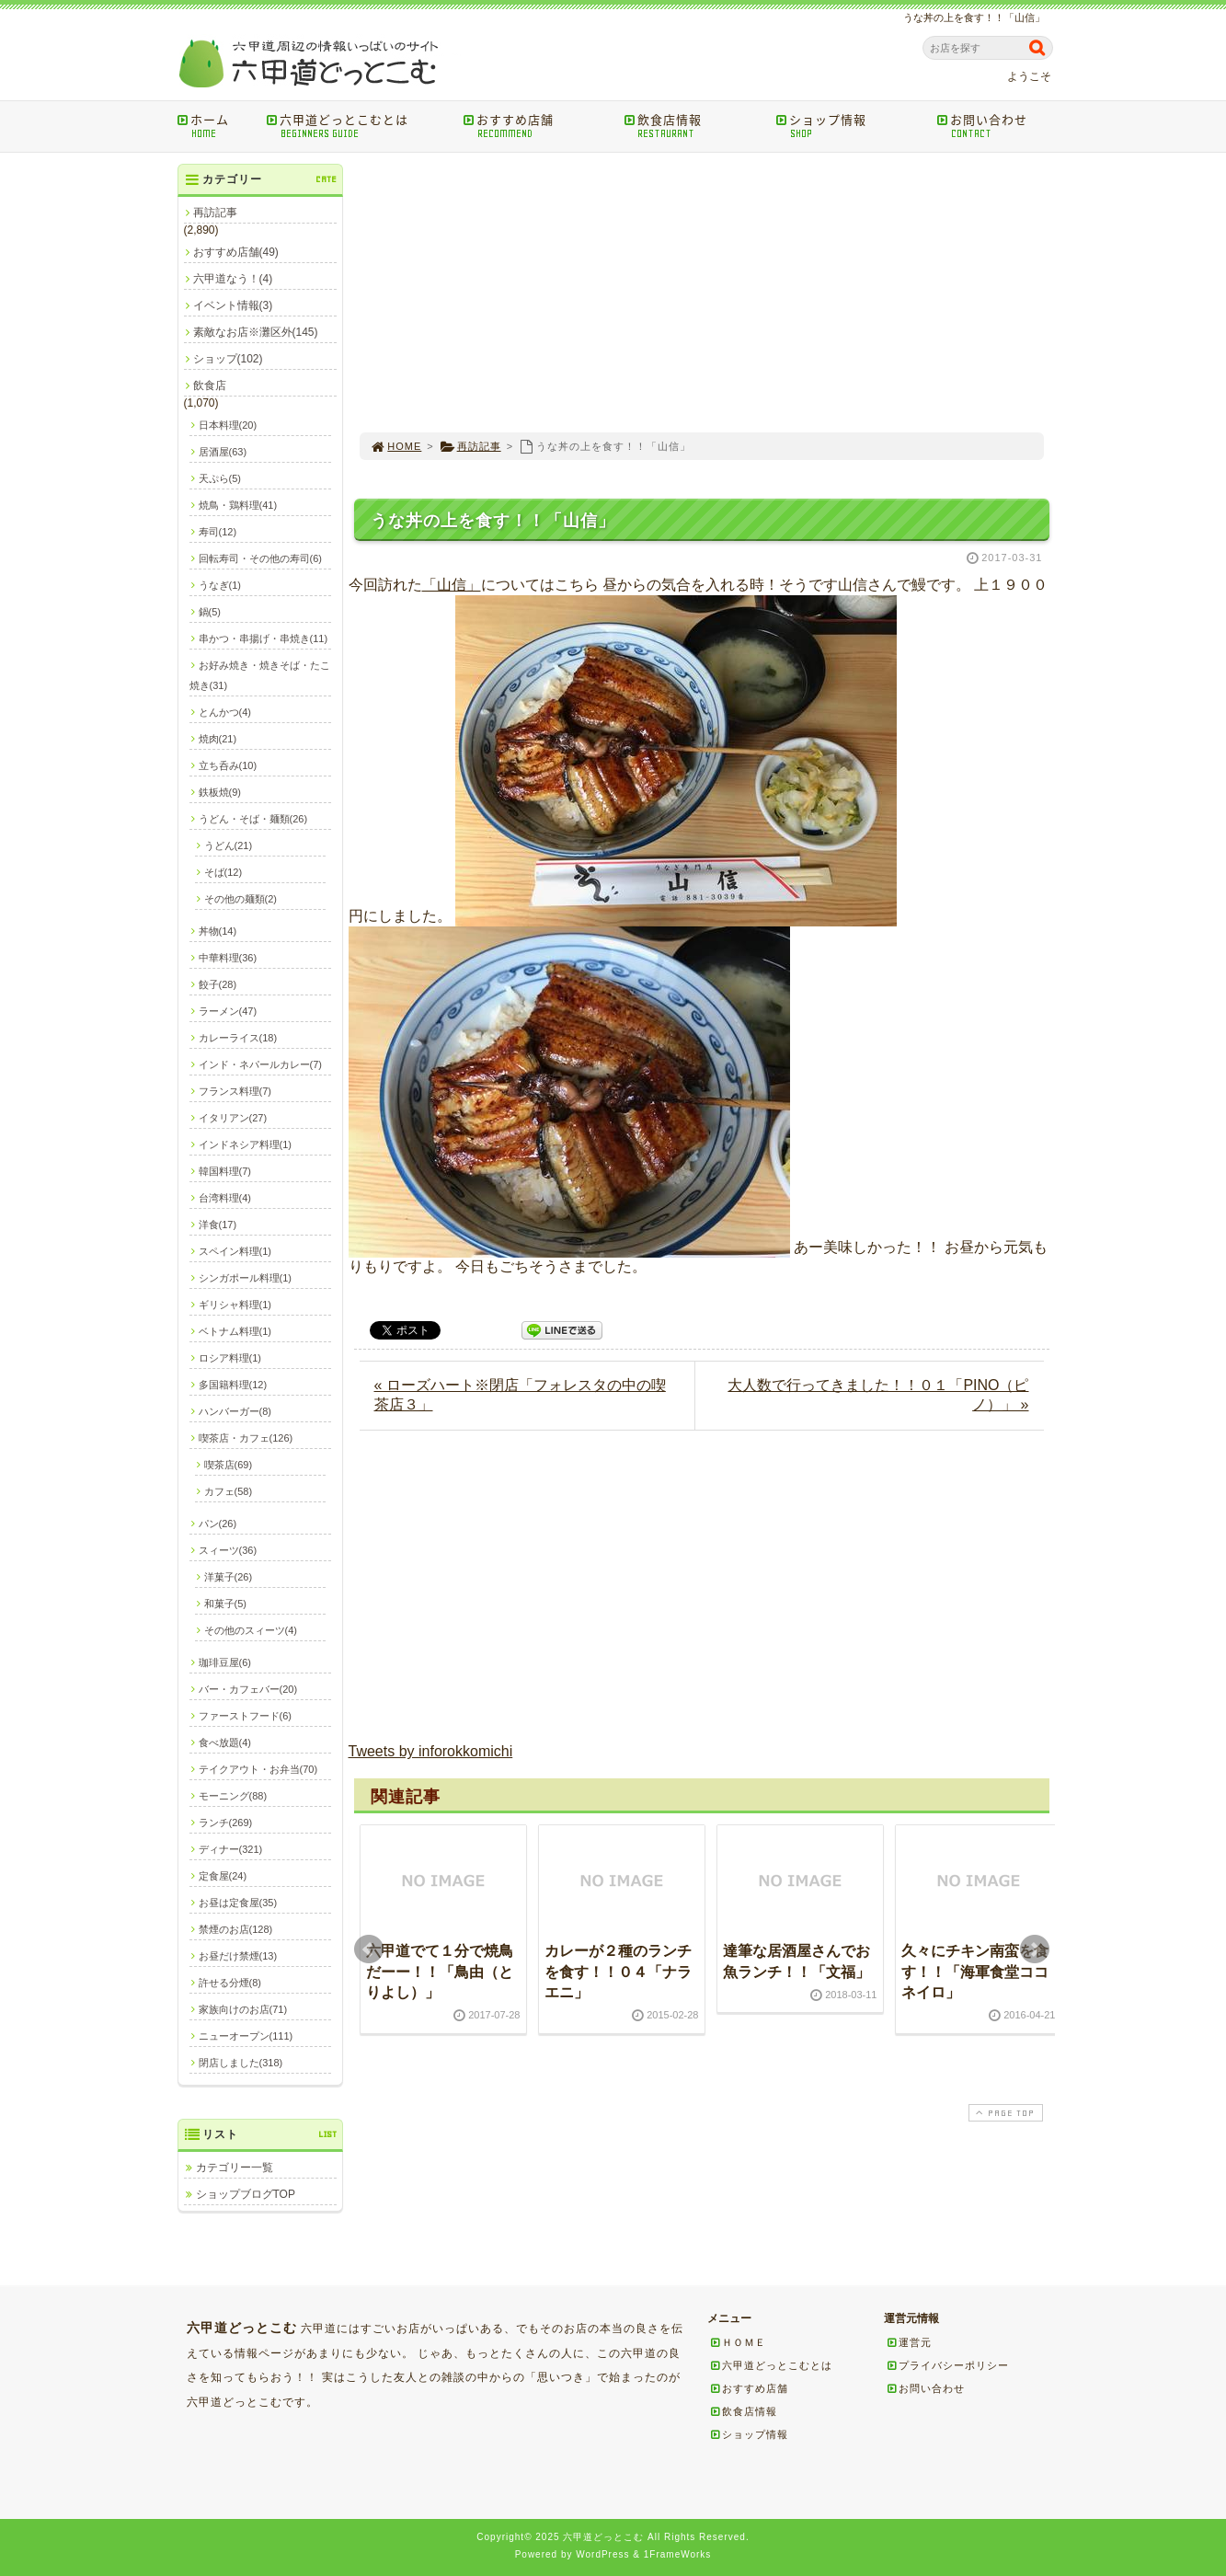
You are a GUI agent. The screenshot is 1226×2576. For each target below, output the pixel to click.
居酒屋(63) (223, 451)
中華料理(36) (228, 957)
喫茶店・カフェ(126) (246, 1437)
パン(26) (218, 1523)
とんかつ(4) (225, 712)
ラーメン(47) (228, 1011)
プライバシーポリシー (947, 2365)
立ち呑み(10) (228, 765)
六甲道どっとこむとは (359, 125)
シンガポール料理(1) (245, 1277)
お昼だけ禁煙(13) (238, 1955)
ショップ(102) (228, 358)
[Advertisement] (702, 292)
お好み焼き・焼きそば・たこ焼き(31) (259, 675)
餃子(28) (218, 984)
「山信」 (451, 584)
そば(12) (223, 872)
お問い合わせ (997, 125)
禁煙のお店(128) (236, 1929)
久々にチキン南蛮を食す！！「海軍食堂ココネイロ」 (974, 1971)
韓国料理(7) (225, 1171)
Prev (369, 1949)
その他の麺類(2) (240, 898)
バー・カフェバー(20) (248, 1689)
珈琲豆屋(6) (225, 1662)
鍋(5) (210, 611)
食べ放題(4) (225, 1742)
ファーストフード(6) (245, 1715)
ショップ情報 (850, 125)
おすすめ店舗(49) (236, 252)
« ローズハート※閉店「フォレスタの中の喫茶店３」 (520, 1394)
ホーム (216, 125)
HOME (396, 446)
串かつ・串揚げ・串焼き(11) (263, 638)
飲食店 (209, 385)
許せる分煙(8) (230, 1982)
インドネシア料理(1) (245, 1144)
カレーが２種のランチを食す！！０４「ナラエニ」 (618, 1971)
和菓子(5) (225, 1603)
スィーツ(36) (228, 1550)
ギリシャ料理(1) (235, 1304)
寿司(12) (218, 531)
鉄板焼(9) (220, 792)
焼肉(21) (218, 738)
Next (1034, 1949)
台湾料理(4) (225, 1197)
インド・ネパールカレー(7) (260, 1064)
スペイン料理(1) (235, 1251)
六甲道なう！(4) (233, 278)
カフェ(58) (228, 1491)
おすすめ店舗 (537, 125)
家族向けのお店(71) (243, 2009)
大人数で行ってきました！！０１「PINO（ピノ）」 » (878, 1394)
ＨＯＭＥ (737, 2342)
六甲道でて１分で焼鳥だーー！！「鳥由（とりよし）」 (439, 1971)
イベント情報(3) (233, 305)
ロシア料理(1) (230, 1357)
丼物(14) (218, 931)
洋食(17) (218, 1224)
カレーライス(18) (238, 1037)
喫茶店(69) (228, 1464)
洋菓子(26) (228, 1576)
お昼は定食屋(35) (238, 1902)
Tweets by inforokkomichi (431, 1751)
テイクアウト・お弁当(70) (258, 1769)
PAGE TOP (1003, 2113)
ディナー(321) (231, 1849)
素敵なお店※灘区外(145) (255, 332)
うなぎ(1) (220, 585)
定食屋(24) (223, 1875)
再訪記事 (470, 446)
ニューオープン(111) (246, 2035)
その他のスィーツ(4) (250, 1630)
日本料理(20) (228, 425)
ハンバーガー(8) (235, 1411)
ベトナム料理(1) (235, 1331)
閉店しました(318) (241, 2062)
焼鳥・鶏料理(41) (238, 505)
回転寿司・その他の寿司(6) (260, 558)
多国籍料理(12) (233, 1384)
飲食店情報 (693, 125)
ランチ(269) (226, 1822)
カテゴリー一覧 (234, 2167)
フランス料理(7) (235, 1091)
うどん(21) (228, 845)
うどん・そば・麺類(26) (253, 818)
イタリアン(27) (233, 1117)
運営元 (909, 2342)
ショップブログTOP (245, 2194)
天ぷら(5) (220, 478)
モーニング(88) (233, 1795)
